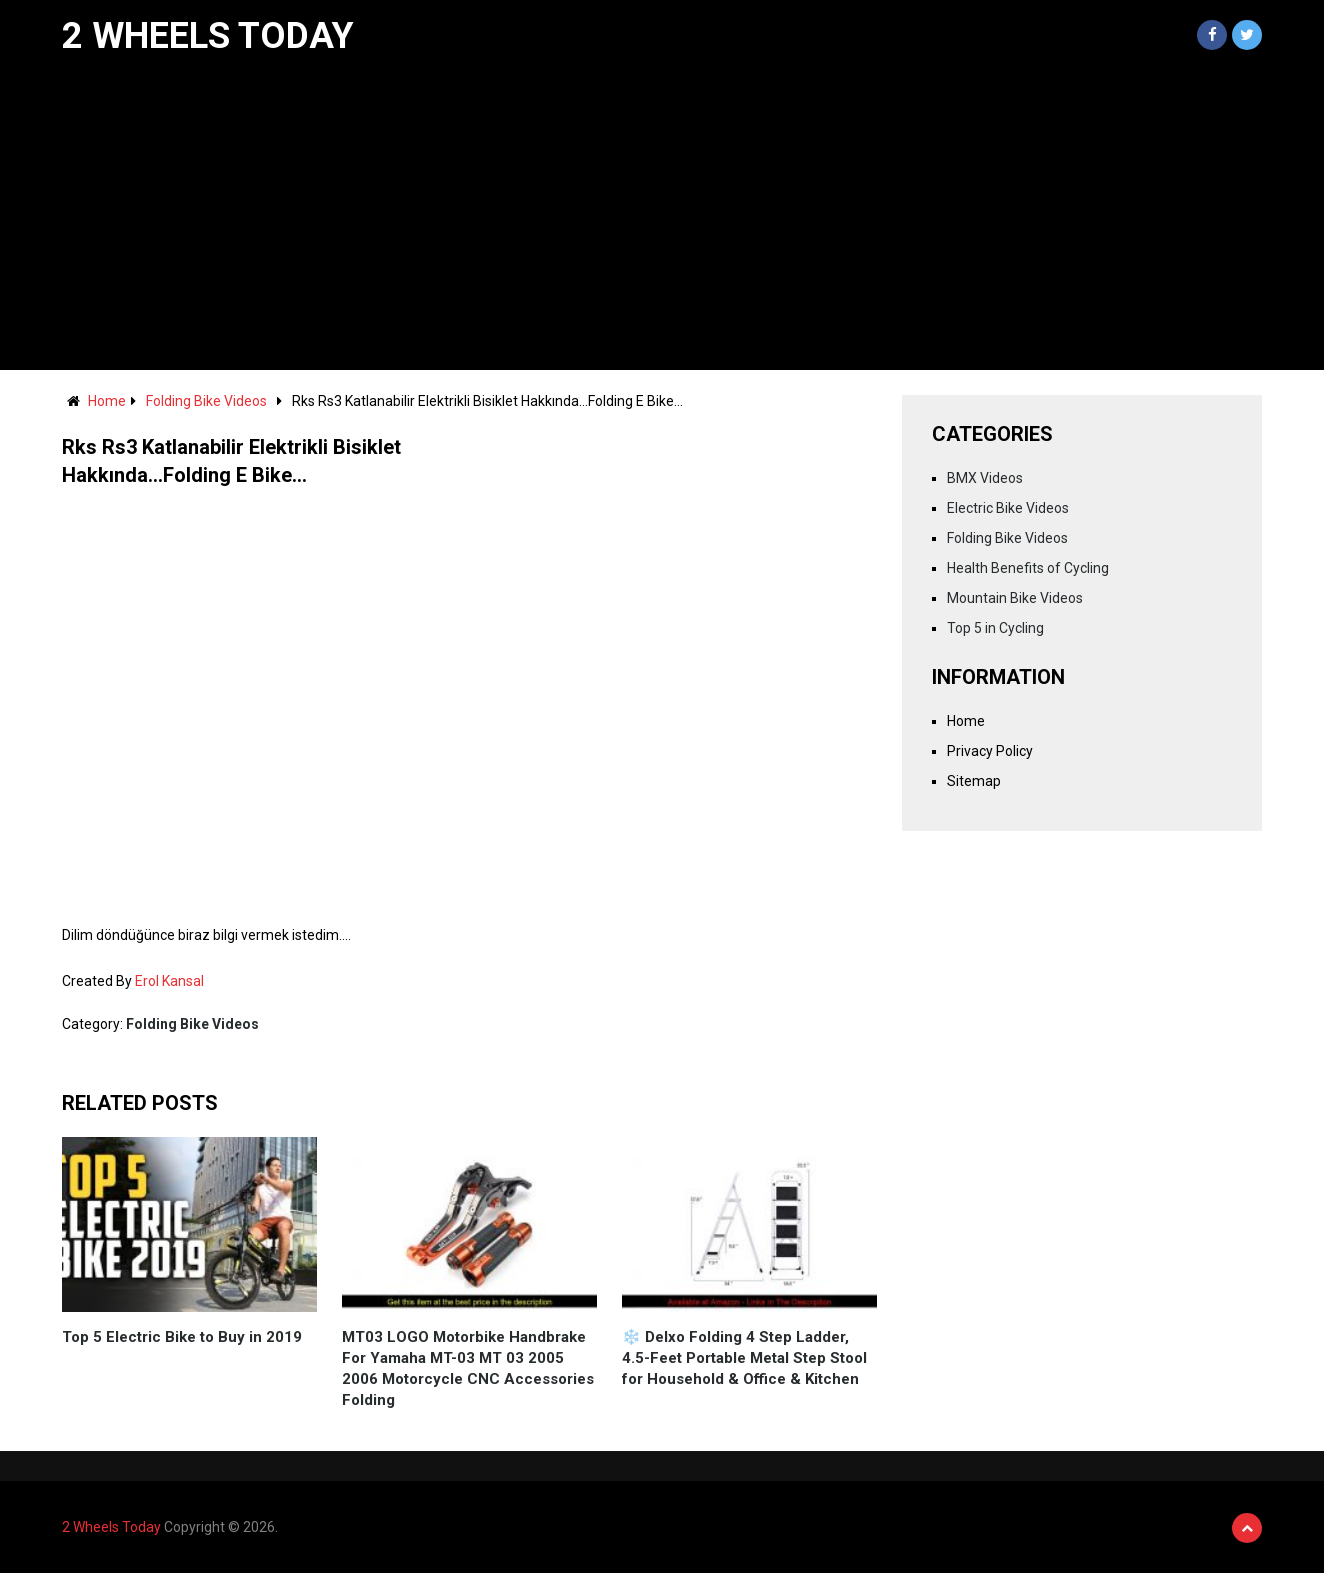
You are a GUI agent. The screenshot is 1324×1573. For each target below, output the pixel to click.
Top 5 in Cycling (995, 628)
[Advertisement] (662, 220)
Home (107, 401)
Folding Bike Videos (206, 401)
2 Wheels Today (208, 36)
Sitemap (974, 781)
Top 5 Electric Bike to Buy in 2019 (182, 1337)
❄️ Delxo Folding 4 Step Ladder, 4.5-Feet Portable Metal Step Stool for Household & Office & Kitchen (744, 1358)
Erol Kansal (169, 981)
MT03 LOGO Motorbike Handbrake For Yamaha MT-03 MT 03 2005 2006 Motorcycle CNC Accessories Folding (468, 1368)
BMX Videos (985, 478)
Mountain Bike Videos (1015, 598)
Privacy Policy (990, 751)
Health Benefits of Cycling (1028, 568)
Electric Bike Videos (1008, 508)
